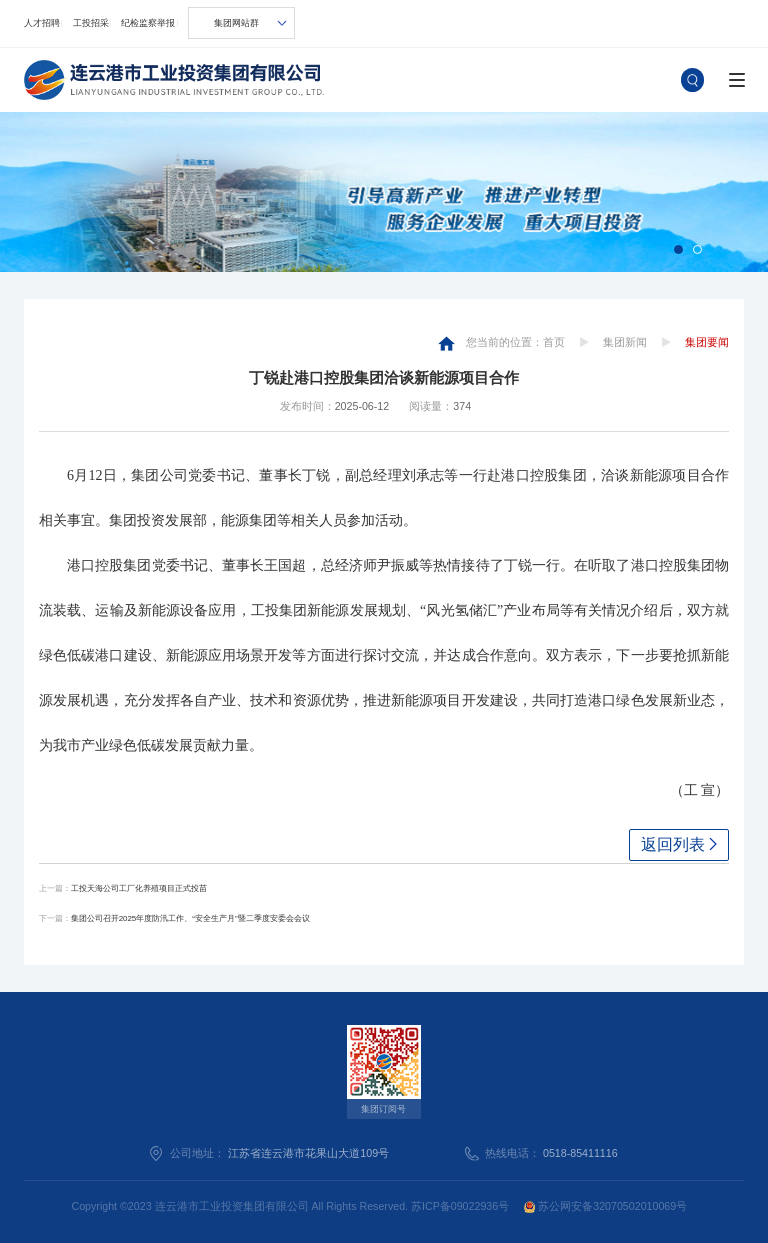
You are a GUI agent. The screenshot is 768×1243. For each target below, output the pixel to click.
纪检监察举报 (148, 23)
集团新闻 (625, 342)
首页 (554, 342)
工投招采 (91, 23)
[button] (678, 249)
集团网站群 (236, 23)
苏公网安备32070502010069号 (605, 1206)
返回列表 (673, 844)
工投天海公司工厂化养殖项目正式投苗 (139, 888)
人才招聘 (42, 23)
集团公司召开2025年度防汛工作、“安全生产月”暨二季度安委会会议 (190, 918)
